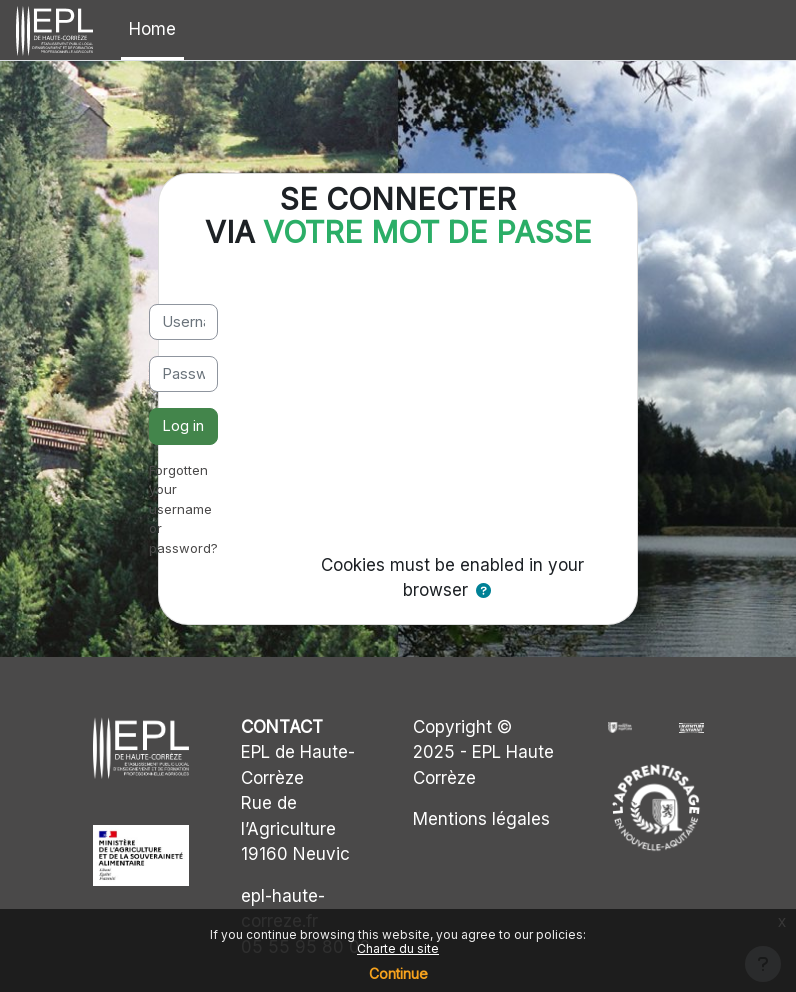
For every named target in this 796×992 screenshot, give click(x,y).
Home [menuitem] (152, 29)
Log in (183, 426)
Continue (398, 973)
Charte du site (398, 948)
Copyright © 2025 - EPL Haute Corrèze (483, 752)
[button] (483, 591)
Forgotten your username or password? (183, 509)
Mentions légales (481, 819)
